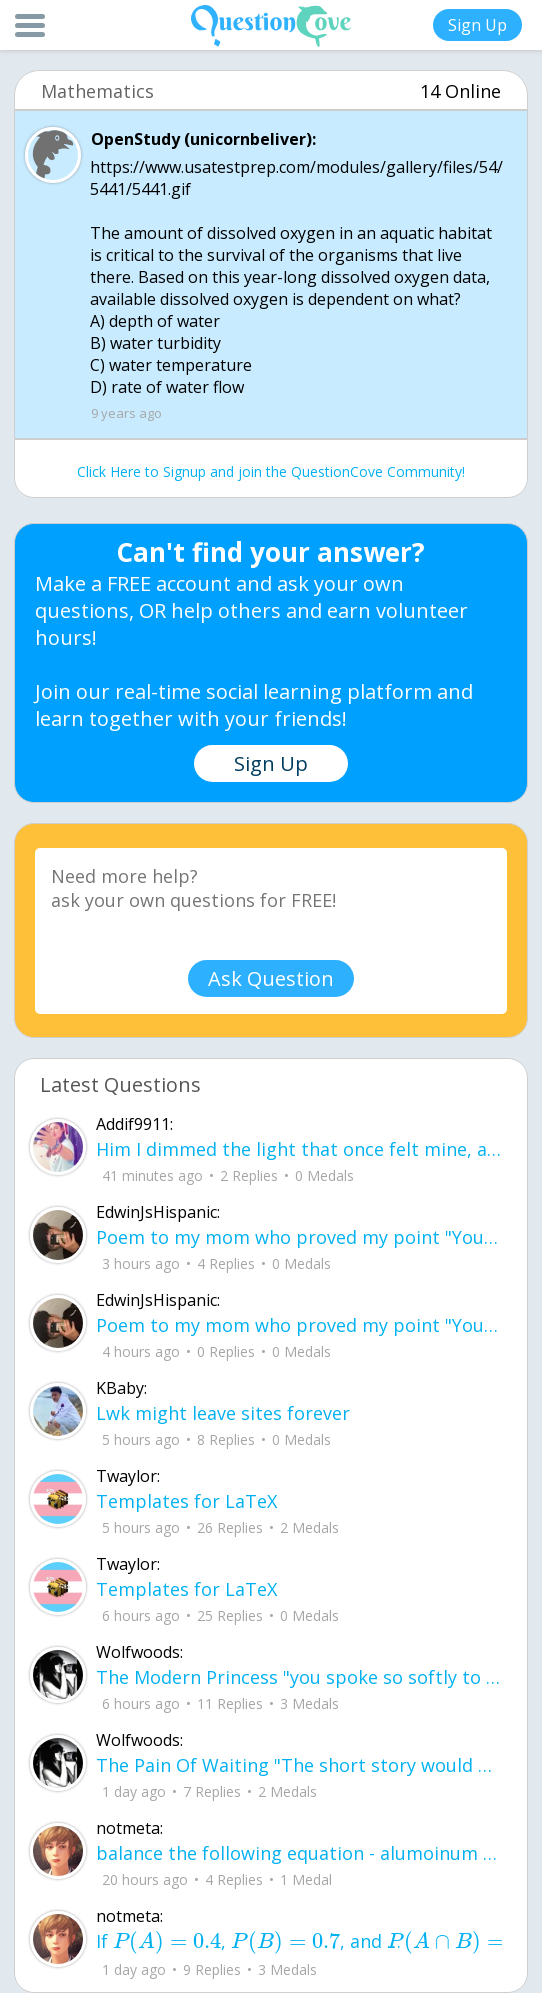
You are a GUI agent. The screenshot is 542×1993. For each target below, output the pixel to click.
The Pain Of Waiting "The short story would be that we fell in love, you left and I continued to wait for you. (299, 1765)
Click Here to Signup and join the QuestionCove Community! (271, 471)
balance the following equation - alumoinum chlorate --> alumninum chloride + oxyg (299, 1853)
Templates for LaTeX (186, 1501)
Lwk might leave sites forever (223, 1413)
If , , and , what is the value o (299, 1941)
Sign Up (477, 25)
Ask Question (271, 978)
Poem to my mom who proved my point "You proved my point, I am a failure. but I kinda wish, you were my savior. (299, 1237)
